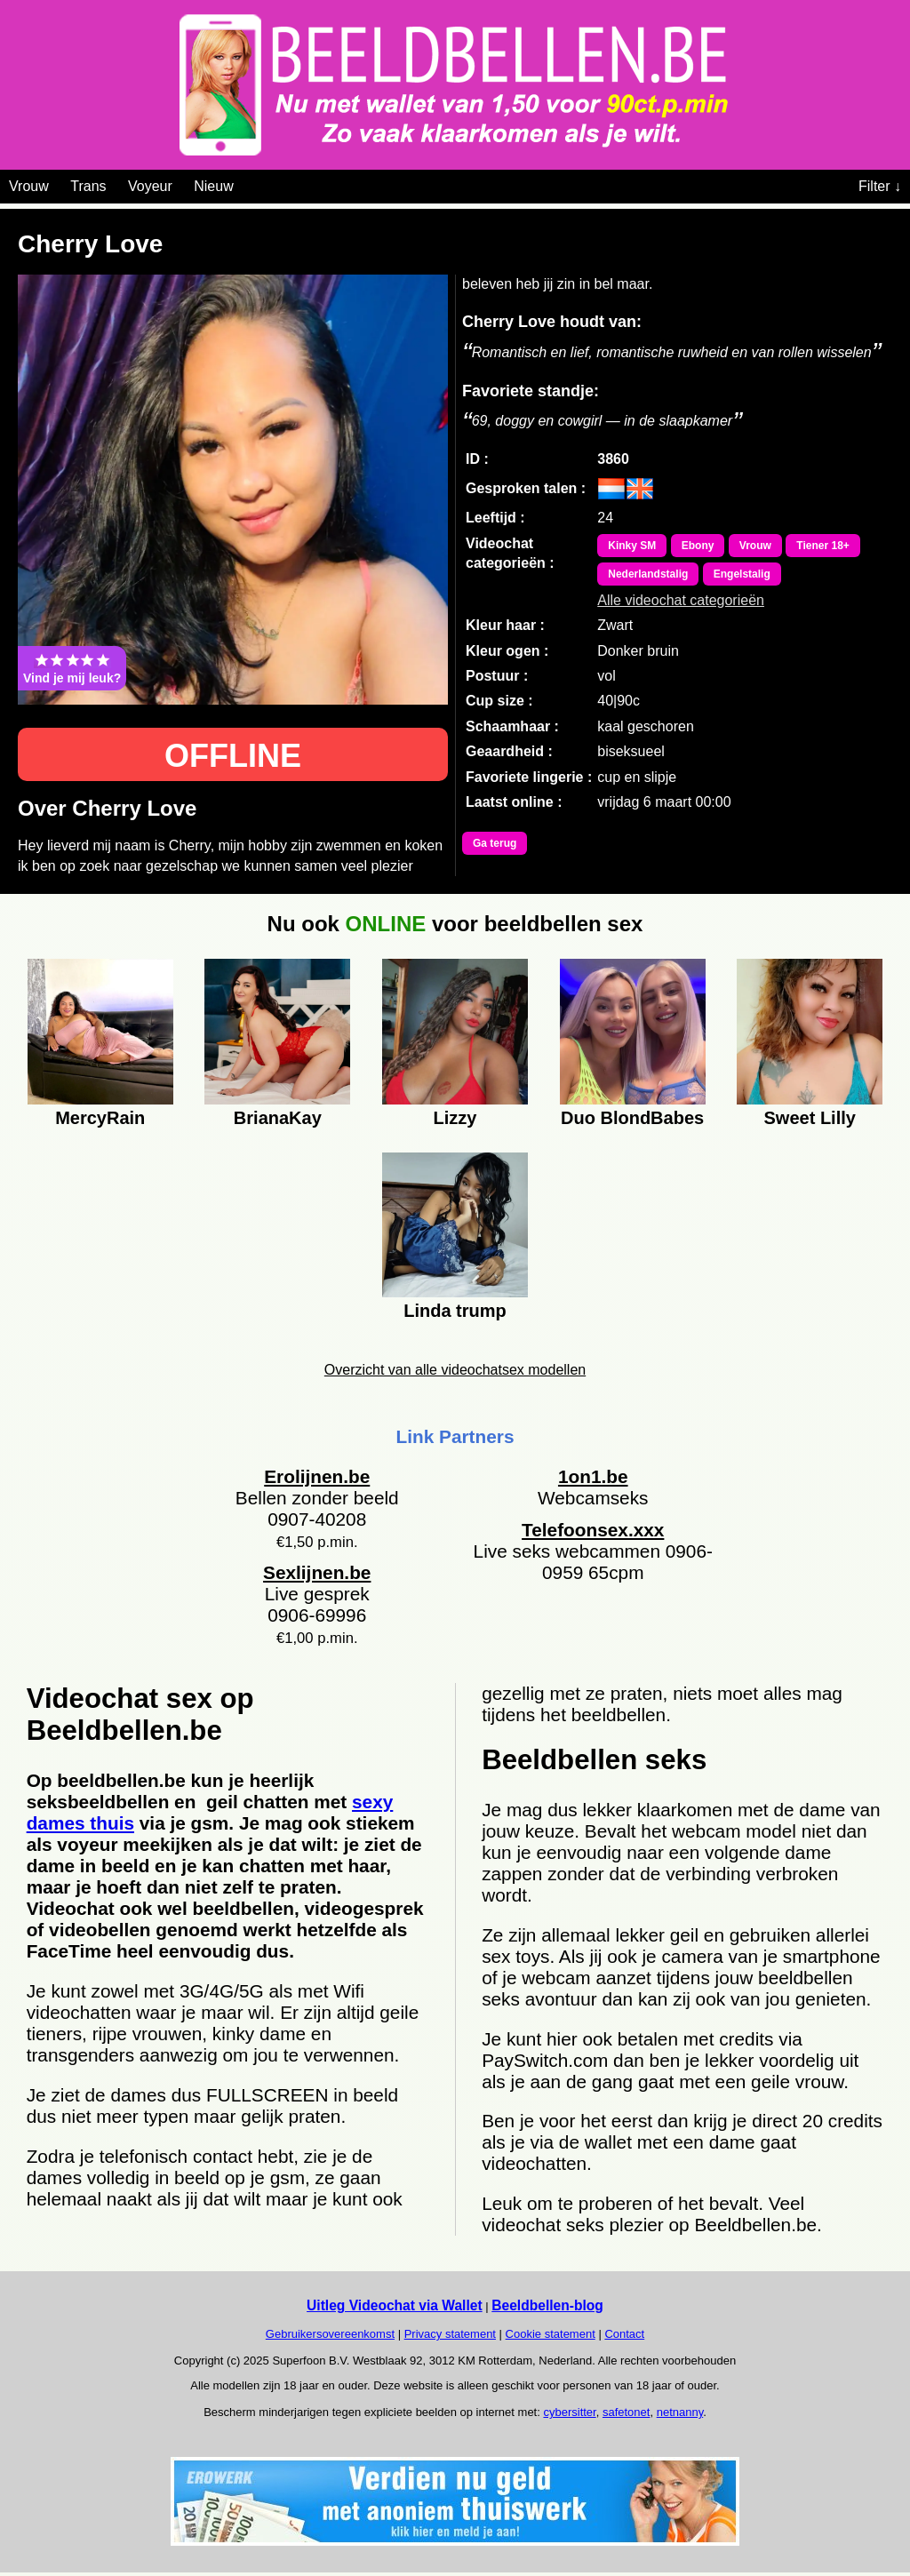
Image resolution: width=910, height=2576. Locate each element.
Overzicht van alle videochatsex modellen (455, 1369)
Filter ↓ (879, 186)
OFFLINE (232, 756)
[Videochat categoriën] (246, 183)
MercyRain (100, 1118)
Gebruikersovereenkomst (330, 2334)
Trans (88, 186)
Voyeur (150, 186)
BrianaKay (278, 1118)
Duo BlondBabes (632, 1118)
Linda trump (455, 1310)
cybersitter (569, 2412)
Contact (624, 2334)
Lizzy (455, 1118)
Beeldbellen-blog (547, 2305)
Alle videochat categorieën (680, 600)
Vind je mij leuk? (72, 668)
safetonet (627, 2412)
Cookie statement (550, 2334)
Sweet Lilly (810, 1118)
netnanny (680, 2412)
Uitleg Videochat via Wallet (395, 2305)
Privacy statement (450, 2334)
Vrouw (29, 186)
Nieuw (213, 186)
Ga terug (494, 843)
